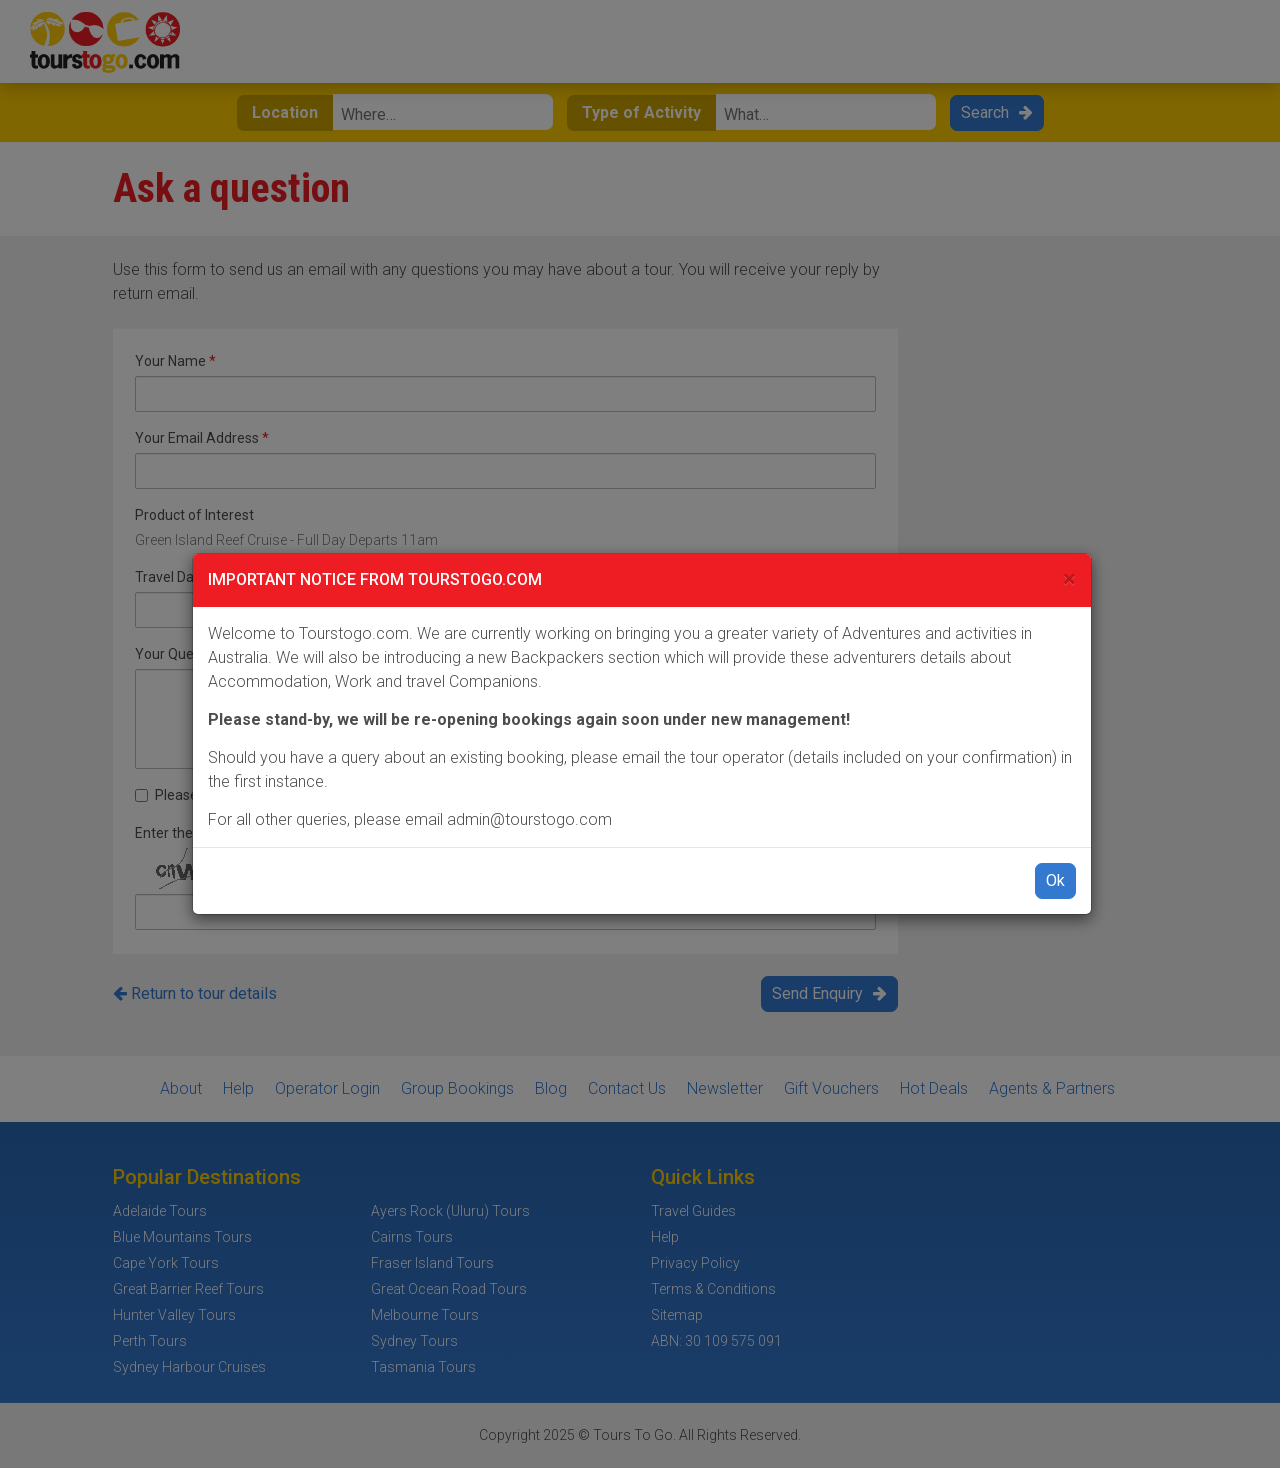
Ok (1055, 880)
